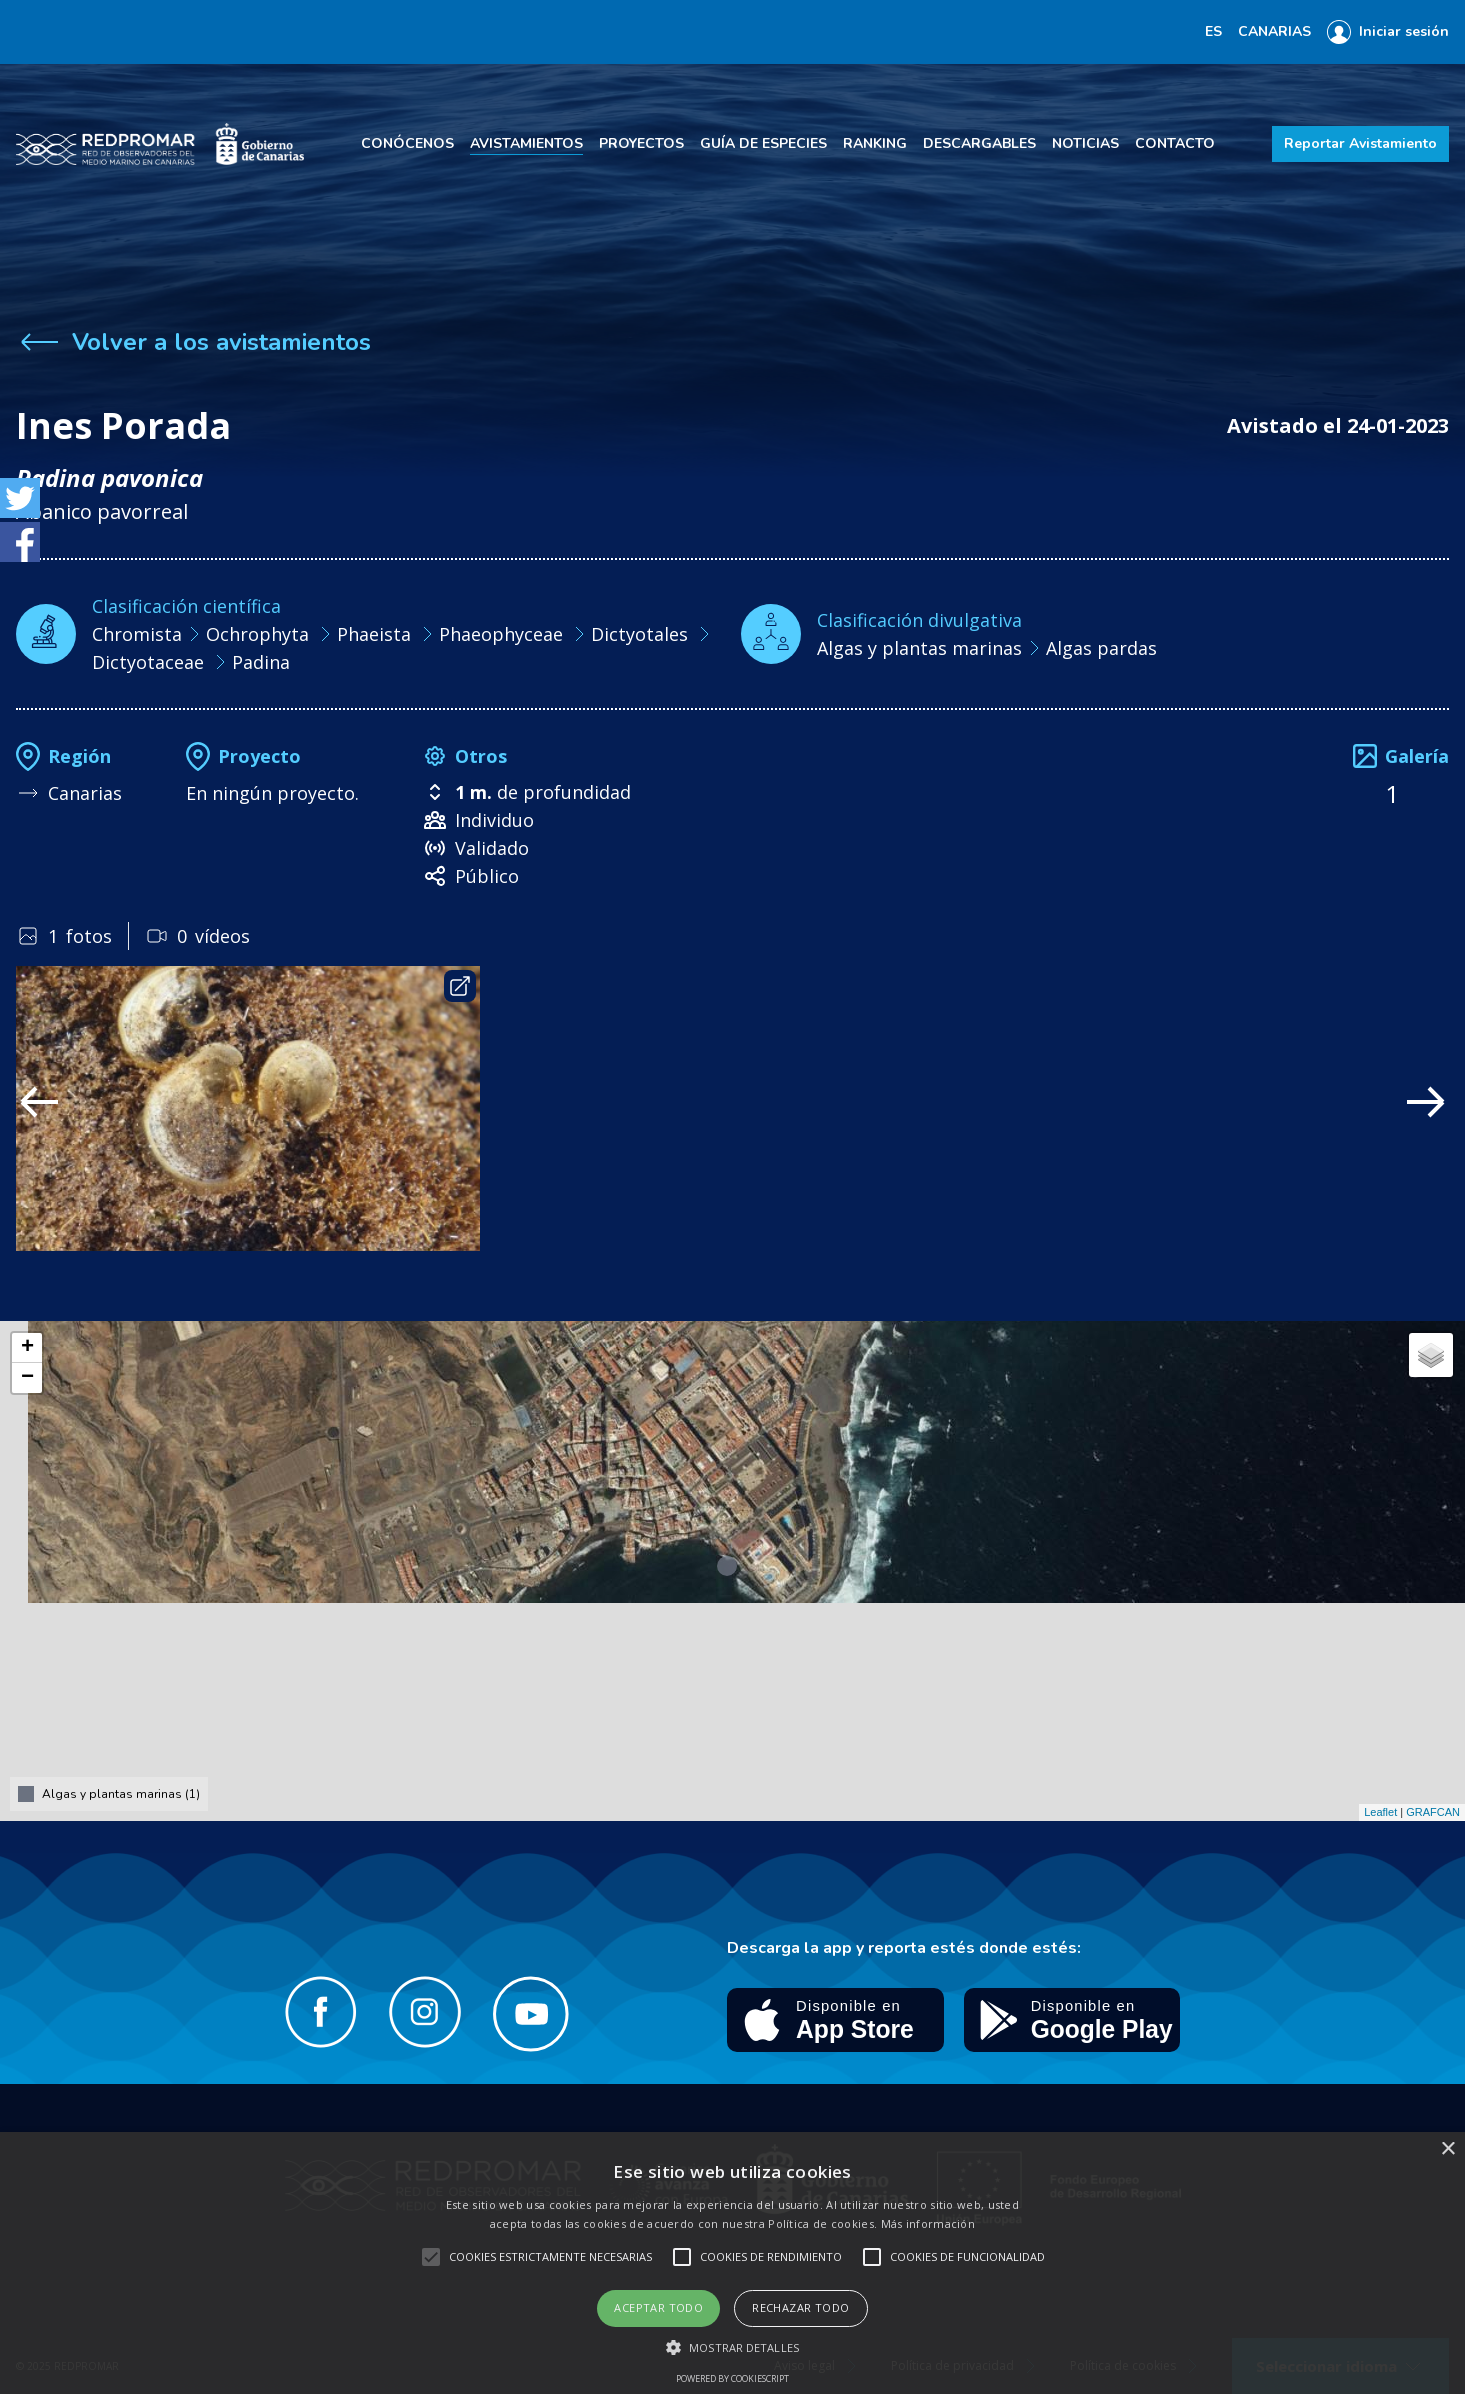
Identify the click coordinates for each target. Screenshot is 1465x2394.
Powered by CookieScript (732, 2378)
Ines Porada (123, 425)
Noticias (1085, 143)
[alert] (732, 2263)
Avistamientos (526, 143)
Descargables (979, 143)
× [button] (1447, 2149)
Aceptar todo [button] (658, 2307)
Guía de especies (763, 143)
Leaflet (1380, 1812)
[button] (732, 2347)
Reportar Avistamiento (1360, 143)
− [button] (27, 1378)
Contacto (1175, 143)
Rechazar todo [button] (800, 2307)
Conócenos (407, 143)
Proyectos (641, 143)
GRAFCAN (1433, 1812)
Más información (928, 2223)
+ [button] (27, 1348)
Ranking (875, 143)
